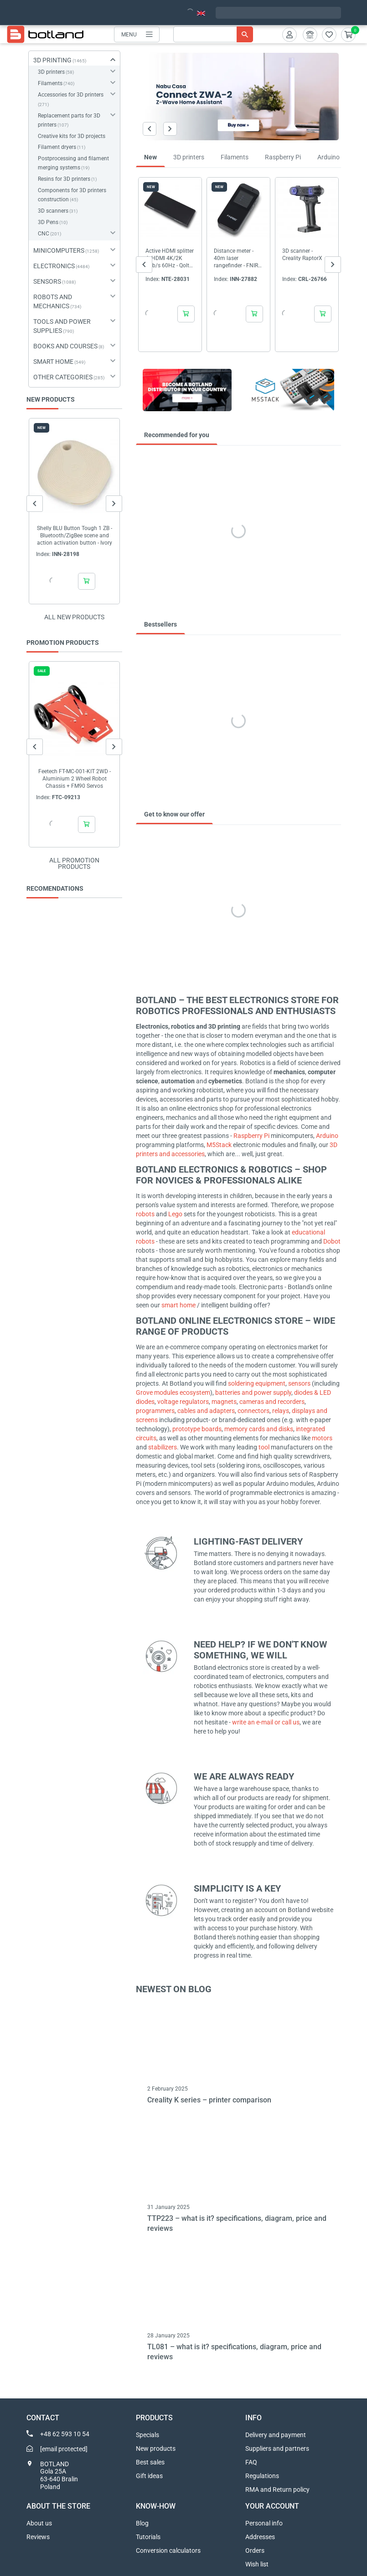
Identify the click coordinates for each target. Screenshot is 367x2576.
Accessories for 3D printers (70, 95)
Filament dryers (57, 147)
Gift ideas (149, 2475)
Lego (176, 1214)
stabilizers (162, 1447)
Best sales (150, 2462)
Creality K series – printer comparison (209, 2100)
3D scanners (53, 211)
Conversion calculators (168, 2550)
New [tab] (150, 157)
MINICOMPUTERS (58, 250)
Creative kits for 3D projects (71, 136)
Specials (147, 2434)
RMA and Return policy (277, 2489)
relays (280, 1410)
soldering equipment (256, 1383)
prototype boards (197, 1429)
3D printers (51, 72)
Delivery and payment (275, 2434)
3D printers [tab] (188, 157)
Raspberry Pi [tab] (283, 157)
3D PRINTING (52, 60)
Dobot (332, 1241)
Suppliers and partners (277, 2448)
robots (146, 1214)
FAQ (251, 2462)
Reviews (38, 2536)
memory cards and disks (258, 1429)
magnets (224, 1401)
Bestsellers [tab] (160, 624)
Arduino (327, 1135)
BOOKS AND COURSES (65, 346)
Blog (142, 2523)
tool (264, 1447)
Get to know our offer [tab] (174, 814)
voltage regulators (183, 1401)
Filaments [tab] (234, 157)
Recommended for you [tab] (176, 435)
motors (322, 1438)
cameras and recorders (272, 1401)
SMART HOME (53, 361)
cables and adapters (206, 1410)
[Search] (213, 34)
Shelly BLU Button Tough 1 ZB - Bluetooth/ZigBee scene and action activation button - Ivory (74, 535)
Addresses (260, 2536)
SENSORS (47, 281)
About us (39, 2523)
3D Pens (48, 222)
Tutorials (148, 2536)
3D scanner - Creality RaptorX (302, 254)
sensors (300, 1383)
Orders (254, 2550)
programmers (155, 1410)
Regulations (262, 2475)
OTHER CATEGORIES (63, 377)
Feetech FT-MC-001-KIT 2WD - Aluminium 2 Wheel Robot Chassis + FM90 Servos (74, 778)
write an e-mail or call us (266, 1722)
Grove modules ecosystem (173, 1392)
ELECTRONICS (54, 266)
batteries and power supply (253, 1392)
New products (156, 2448)
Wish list (257, 2564)
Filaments (50, 83)
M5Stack (220, 1144)
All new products (74, 617)
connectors (253, 1410)
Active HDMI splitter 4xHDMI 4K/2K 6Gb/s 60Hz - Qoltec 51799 (170, 258)
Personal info (264, 2523)
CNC (43, 233)
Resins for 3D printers (64, 179)
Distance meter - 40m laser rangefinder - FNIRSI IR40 (237, 258)
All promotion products (74, 863)
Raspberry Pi (251, 1135)
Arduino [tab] (328, 157)
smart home (178, 1305)
